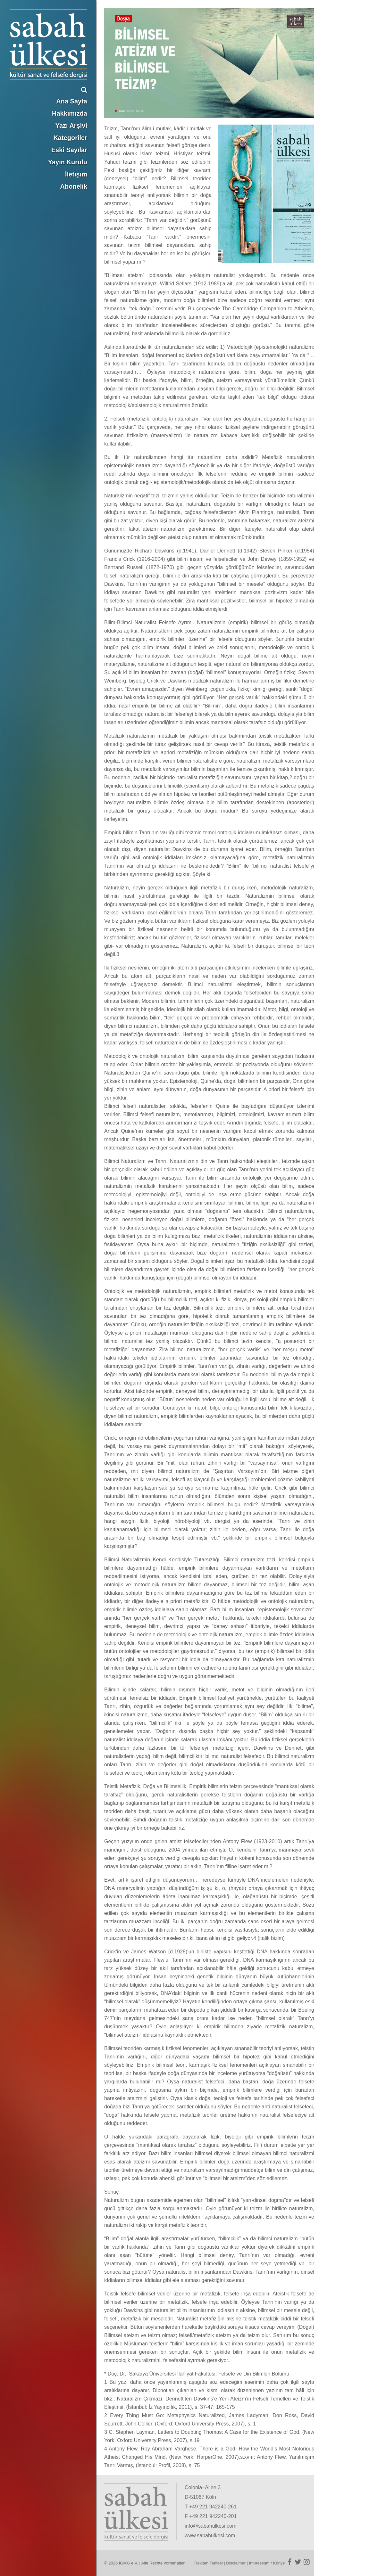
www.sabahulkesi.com (210, 2535)
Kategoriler (70, 137)
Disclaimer (236, 2563)
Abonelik (73, 186)
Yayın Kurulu (67, 162)
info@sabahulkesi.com (210, 2526)
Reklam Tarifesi (208, 2563)
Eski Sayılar (69, 149)
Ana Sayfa (71, 101)
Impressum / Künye (267, 2563)
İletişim (76, 174)
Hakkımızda (69, 113)
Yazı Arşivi (71, 125)
